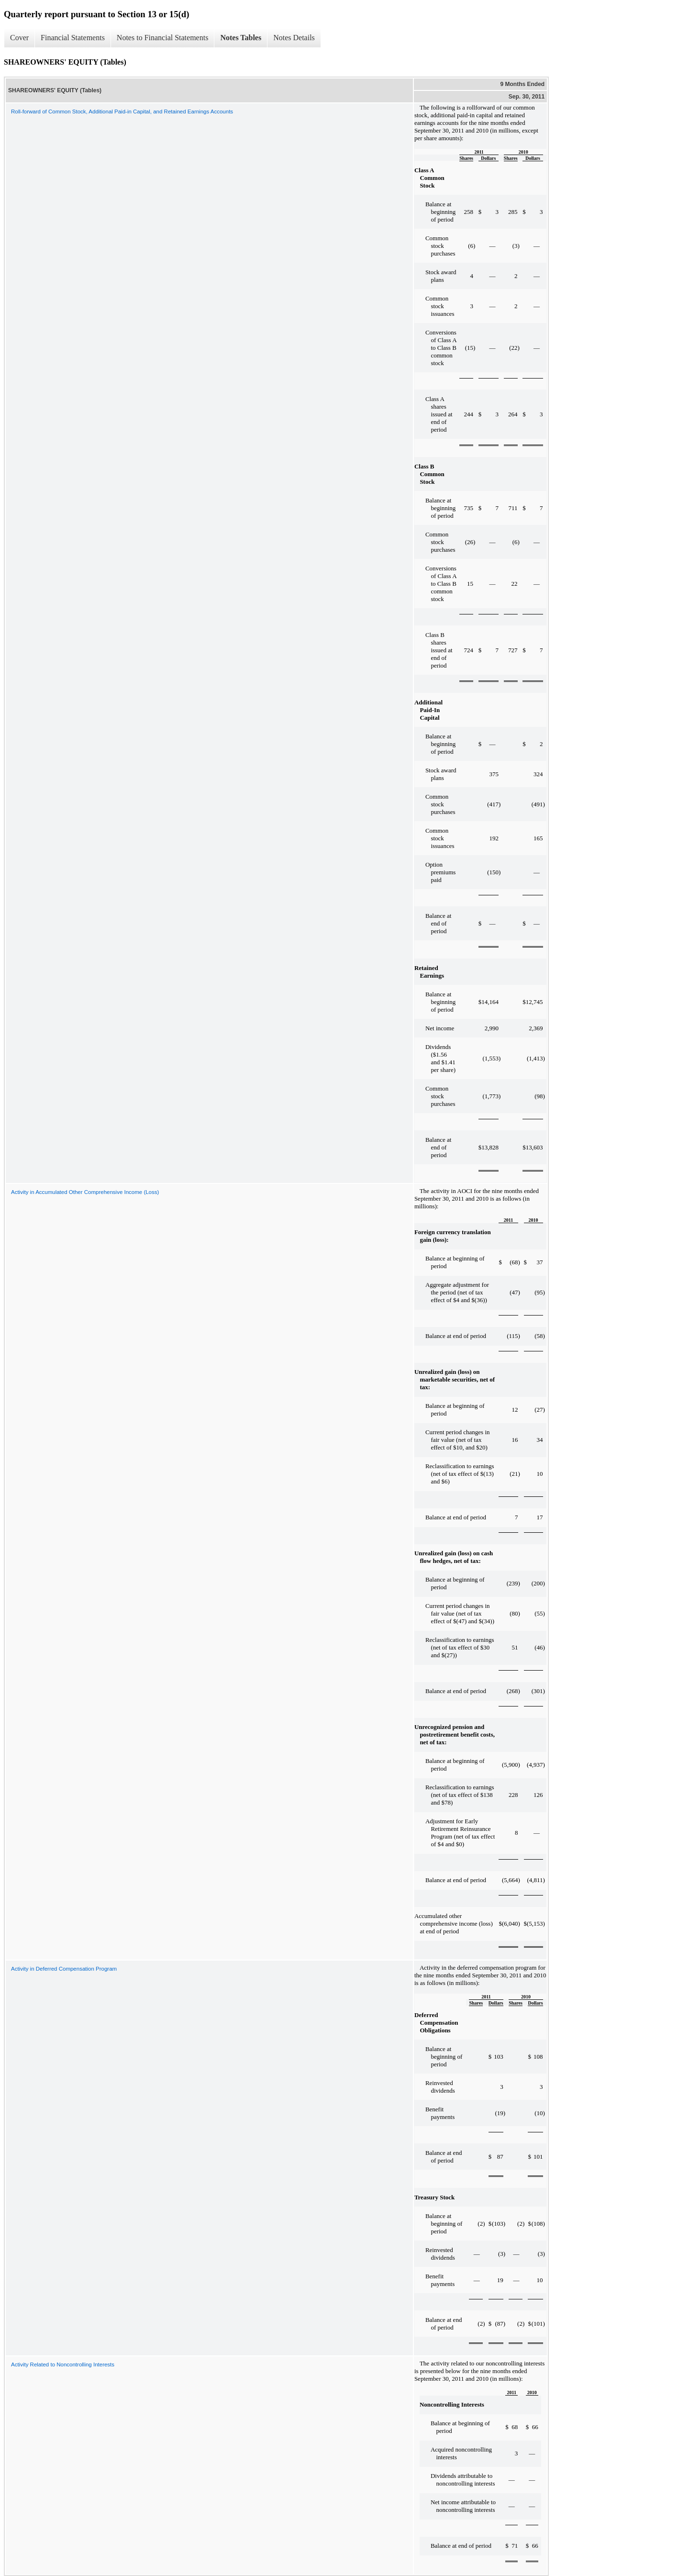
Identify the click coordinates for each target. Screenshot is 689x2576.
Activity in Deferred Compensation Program (64, 1969)
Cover (19, 37)
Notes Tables (240, 37)
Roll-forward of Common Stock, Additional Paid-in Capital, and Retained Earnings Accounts (122, 111)
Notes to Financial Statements (163, 37)
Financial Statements (73, 37)
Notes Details (294, 37)
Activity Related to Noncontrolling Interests (62, 2364)
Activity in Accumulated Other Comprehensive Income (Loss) (85, 1192)
